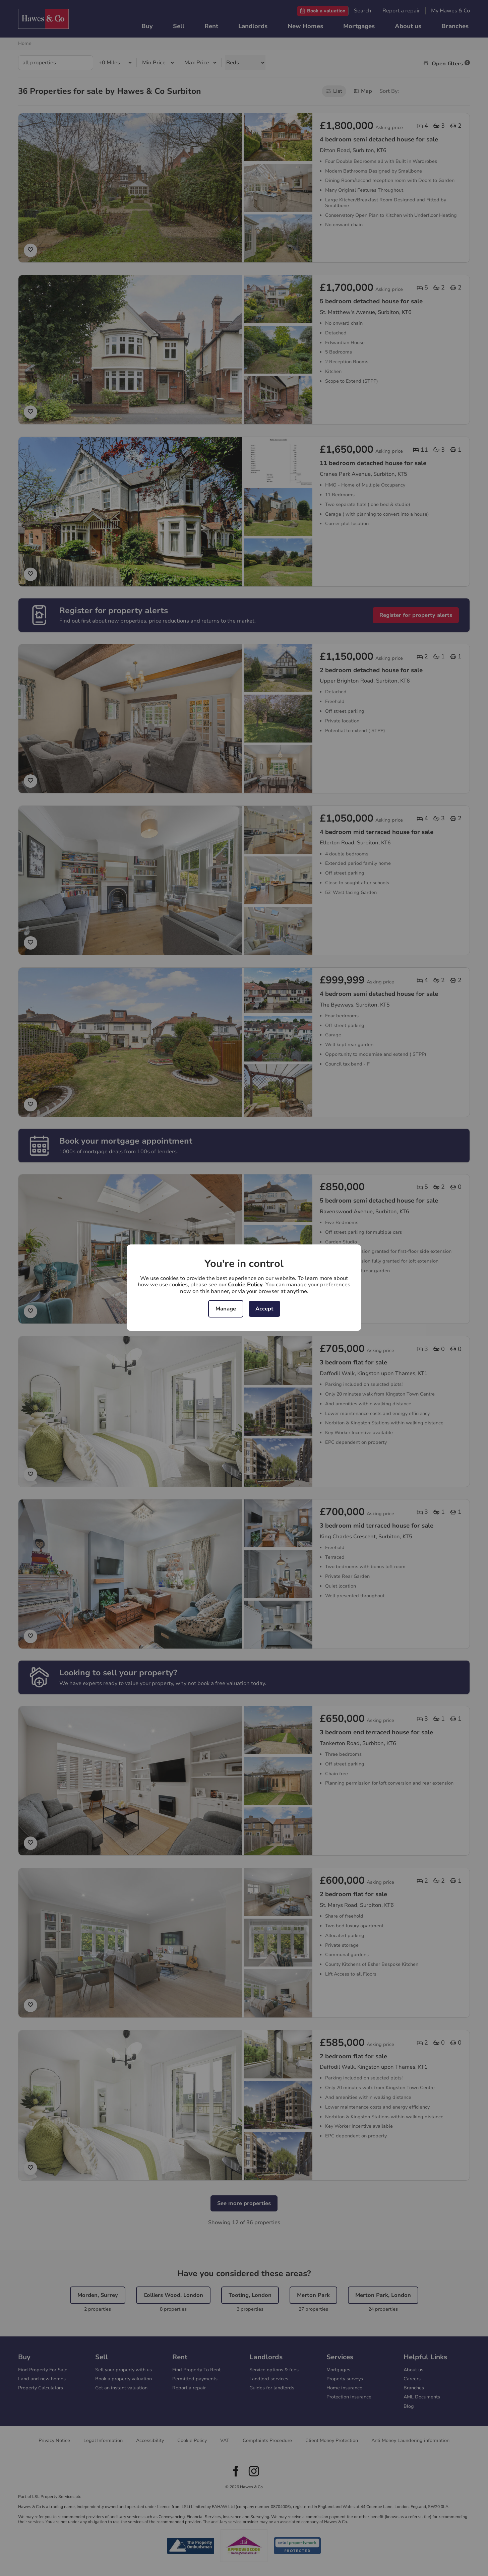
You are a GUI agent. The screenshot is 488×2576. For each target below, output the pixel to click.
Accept (264, 1308)
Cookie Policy (245, 1284)
